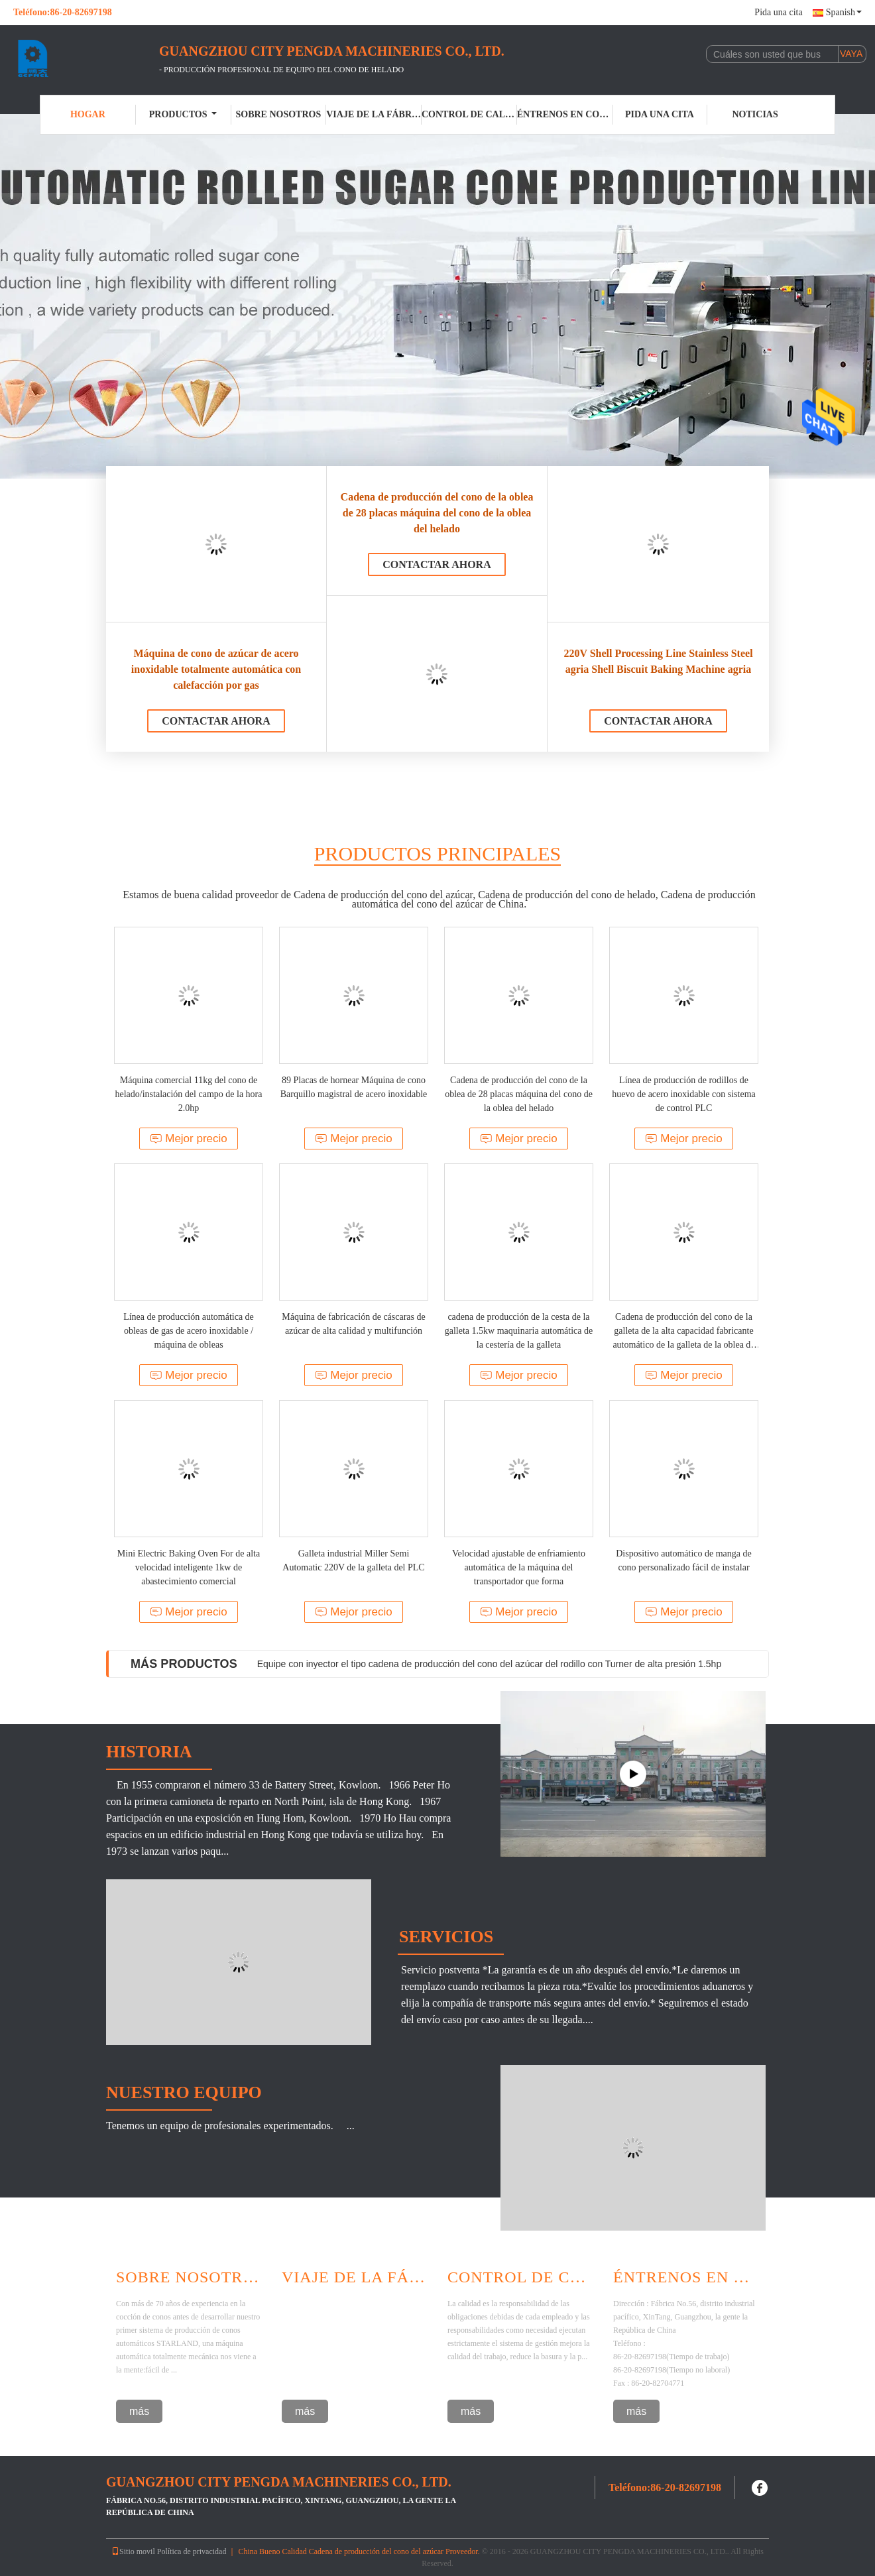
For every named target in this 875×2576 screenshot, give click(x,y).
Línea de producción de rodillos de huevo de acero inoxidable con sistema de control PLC (684, 1094)
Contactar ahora (216, 721)
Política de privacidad (192, 2551)
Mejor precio (188, 1138)
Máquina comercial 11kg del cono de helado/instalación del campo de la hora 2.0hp (188, 1094)
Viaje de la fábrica (374, 114)
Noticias (755, 114)
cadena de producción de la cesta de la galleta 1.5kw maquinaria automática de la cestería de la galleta (519, 1331)
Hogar (87, 114)
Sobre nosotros (278, 114)
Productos (183, 114)
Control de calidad (469, 114)
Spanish (844, 12)
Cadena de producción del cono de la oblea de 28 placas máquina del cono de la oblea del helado (437, 512)
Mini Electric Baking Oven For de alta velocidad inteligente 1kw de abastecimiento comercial (188, 1567)
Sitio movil (133, 2551)
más (139, 2411)
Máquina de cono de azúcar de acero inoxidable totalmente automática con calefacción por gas (216, 669)
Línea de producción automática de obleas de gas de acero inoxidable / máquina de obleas (188, 1331)
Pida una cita (778, 12)
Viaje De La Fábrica (355, 2277)
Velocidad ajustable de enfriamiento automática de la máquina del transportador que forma (518, 1567)
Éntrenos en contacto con (564, 114)
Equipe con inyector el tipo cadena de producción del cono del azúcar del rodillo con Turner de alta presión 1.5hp (489, 1664)
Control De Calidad (520, 2277)
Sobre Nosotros (189, 2277)
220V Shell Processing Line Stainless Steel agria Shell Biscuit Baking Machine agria (657, 661)
